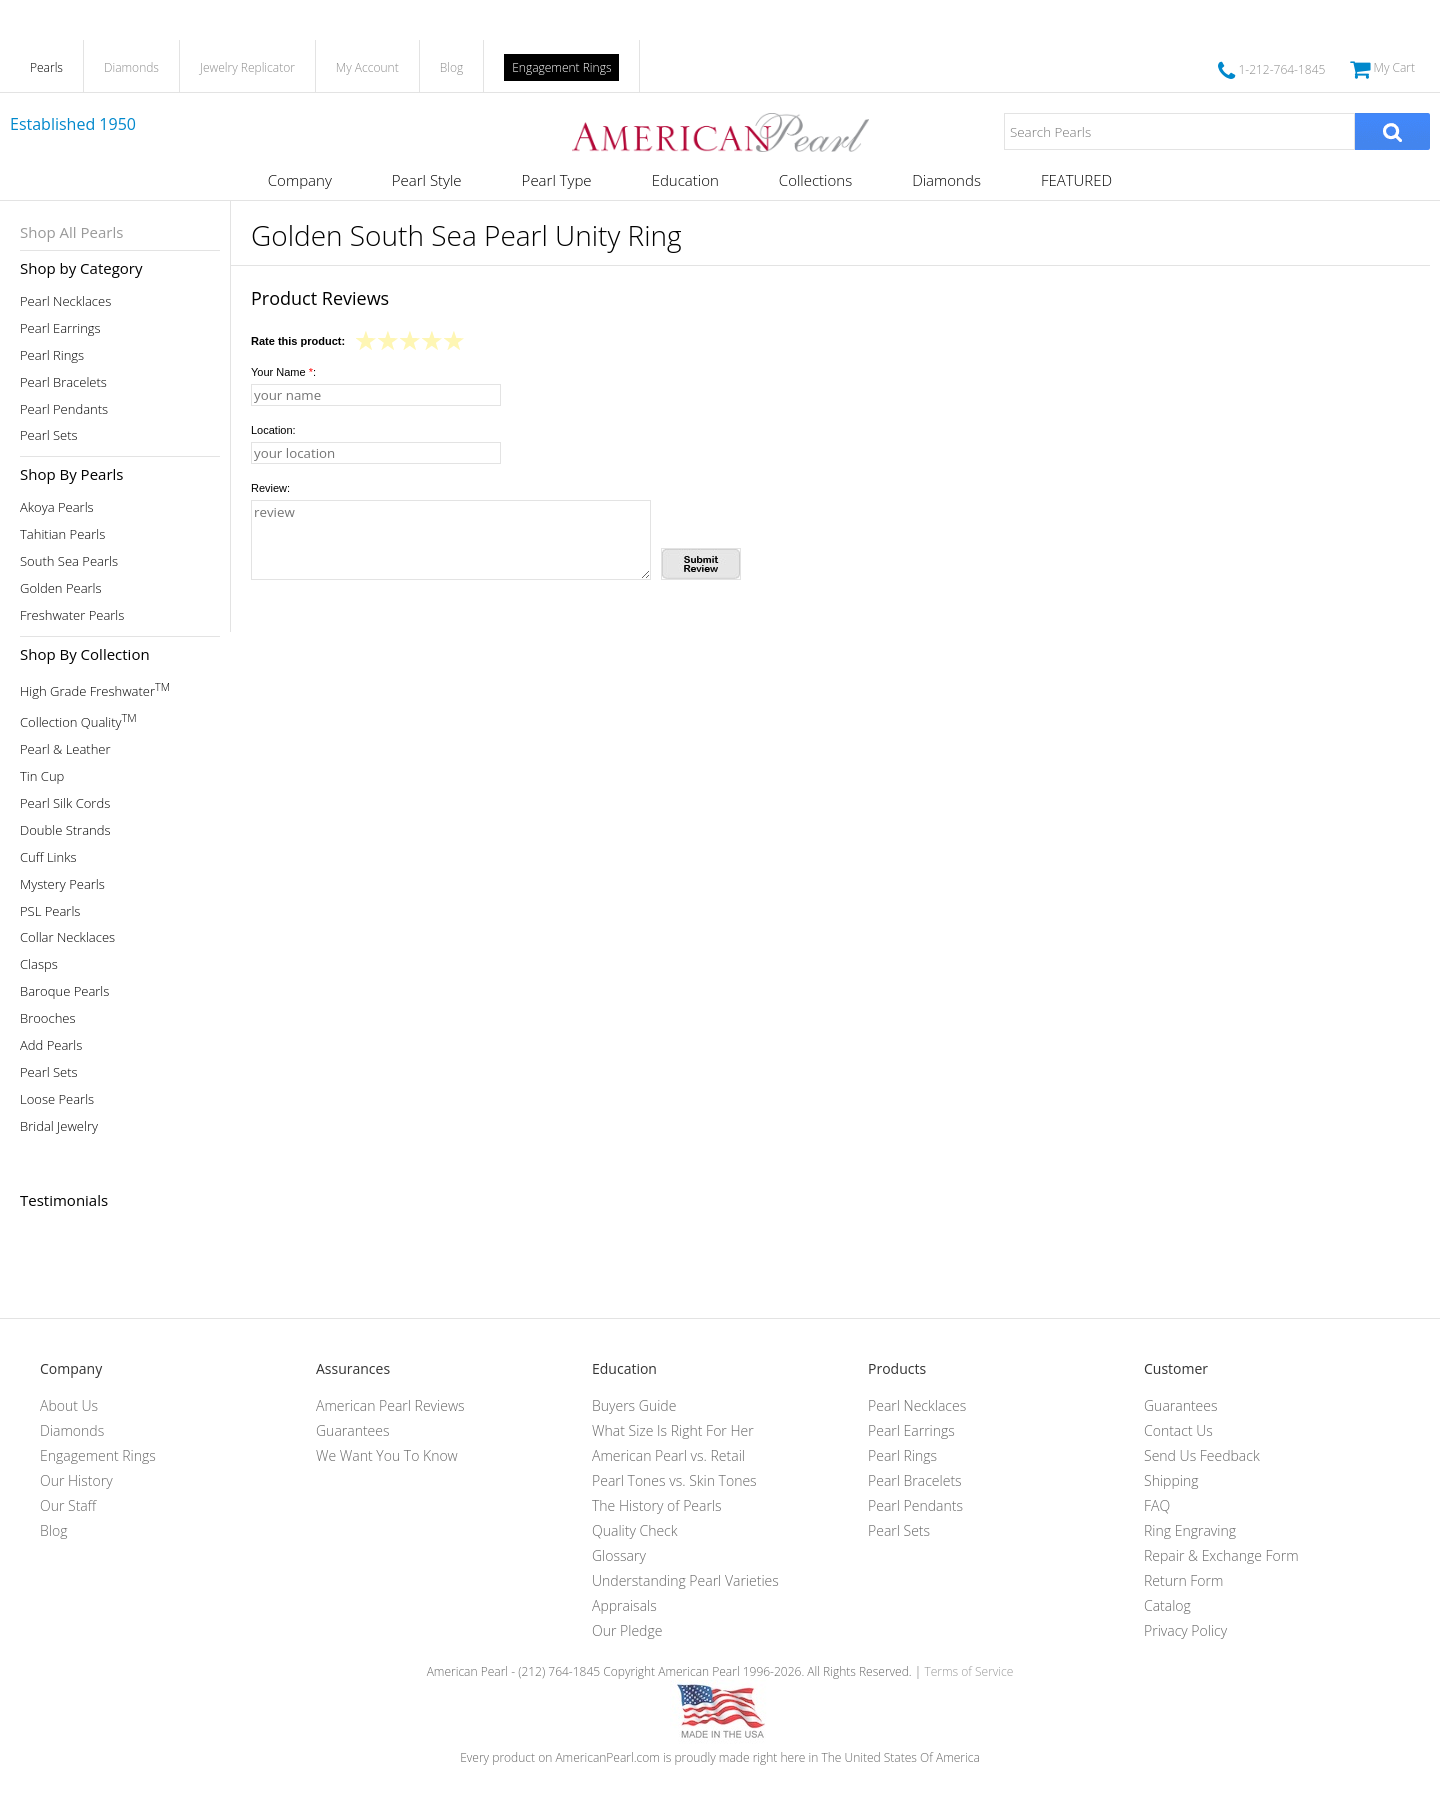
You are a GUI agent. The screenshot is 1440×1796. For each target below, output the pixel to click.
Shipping (1171, 1480)
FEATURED (1076, 180)
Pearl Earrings (60, 328)
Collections (815, 180)
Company (300, 180)
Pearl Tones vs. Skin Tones (674, 1480)
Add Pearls (51, 1045)
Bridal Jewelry (59, 1126)
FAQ (1157, 1505)
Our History (76, 1480)
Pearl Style (427, 180)
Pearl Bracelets (63, 382)
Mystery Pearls (62, 884)
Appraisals (624, 1605)
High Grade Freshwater (95, 689)
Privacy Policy (1185, 1630)
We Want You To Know (387, 1455)
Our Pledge (627, 1630)
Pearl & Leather (65, 749)
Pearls (46, 67)
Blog (452, 67)
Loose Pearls (57, 1099)
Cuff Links (48, 857)
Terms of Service (968, 1671)
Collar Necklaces (67, 937)
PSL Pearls (50, 911)
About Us (69, 1405)
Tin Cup (42, 776)
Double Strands (65, 830)
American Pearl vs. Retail (668, 1455)
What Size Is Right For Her (673, 1430)
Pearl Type (557, 180)
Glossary (619, 1555)
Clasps (39, 964)
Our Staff (68, 1505)
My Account (367, 67)
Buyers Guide (634, 1405)
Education (685, 180)
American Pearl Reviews (390, 1405)
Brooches (48, 1018)
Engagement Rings (561, 67)
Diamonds (131, 67)
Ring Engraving (1190, 1530)
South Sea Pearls (69, 561)
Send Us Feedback (1202, 1455)
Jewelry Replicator (247, 67)
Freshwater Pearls (72, 615)
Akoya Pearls (57, 507)
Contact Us (1178, 1430)
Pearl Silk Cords (65, 803)
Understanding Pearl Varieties (685, 1580)
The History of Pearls (657, 1505)
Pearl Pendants (64, 409)
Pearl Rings (52, 355)
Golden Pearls (61, 588)
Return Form (1183, 1580)
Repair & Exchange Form (1221, 1555)
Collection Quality (78, 720)
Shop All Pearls (71, 232)
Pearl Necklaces (65, 301)
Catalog (1167, 1605)
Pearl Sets (49, 435)
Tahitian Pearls (62, 534)
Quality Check (635, 1530)
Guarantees (353, 1430)
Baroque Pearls (64, 991)
